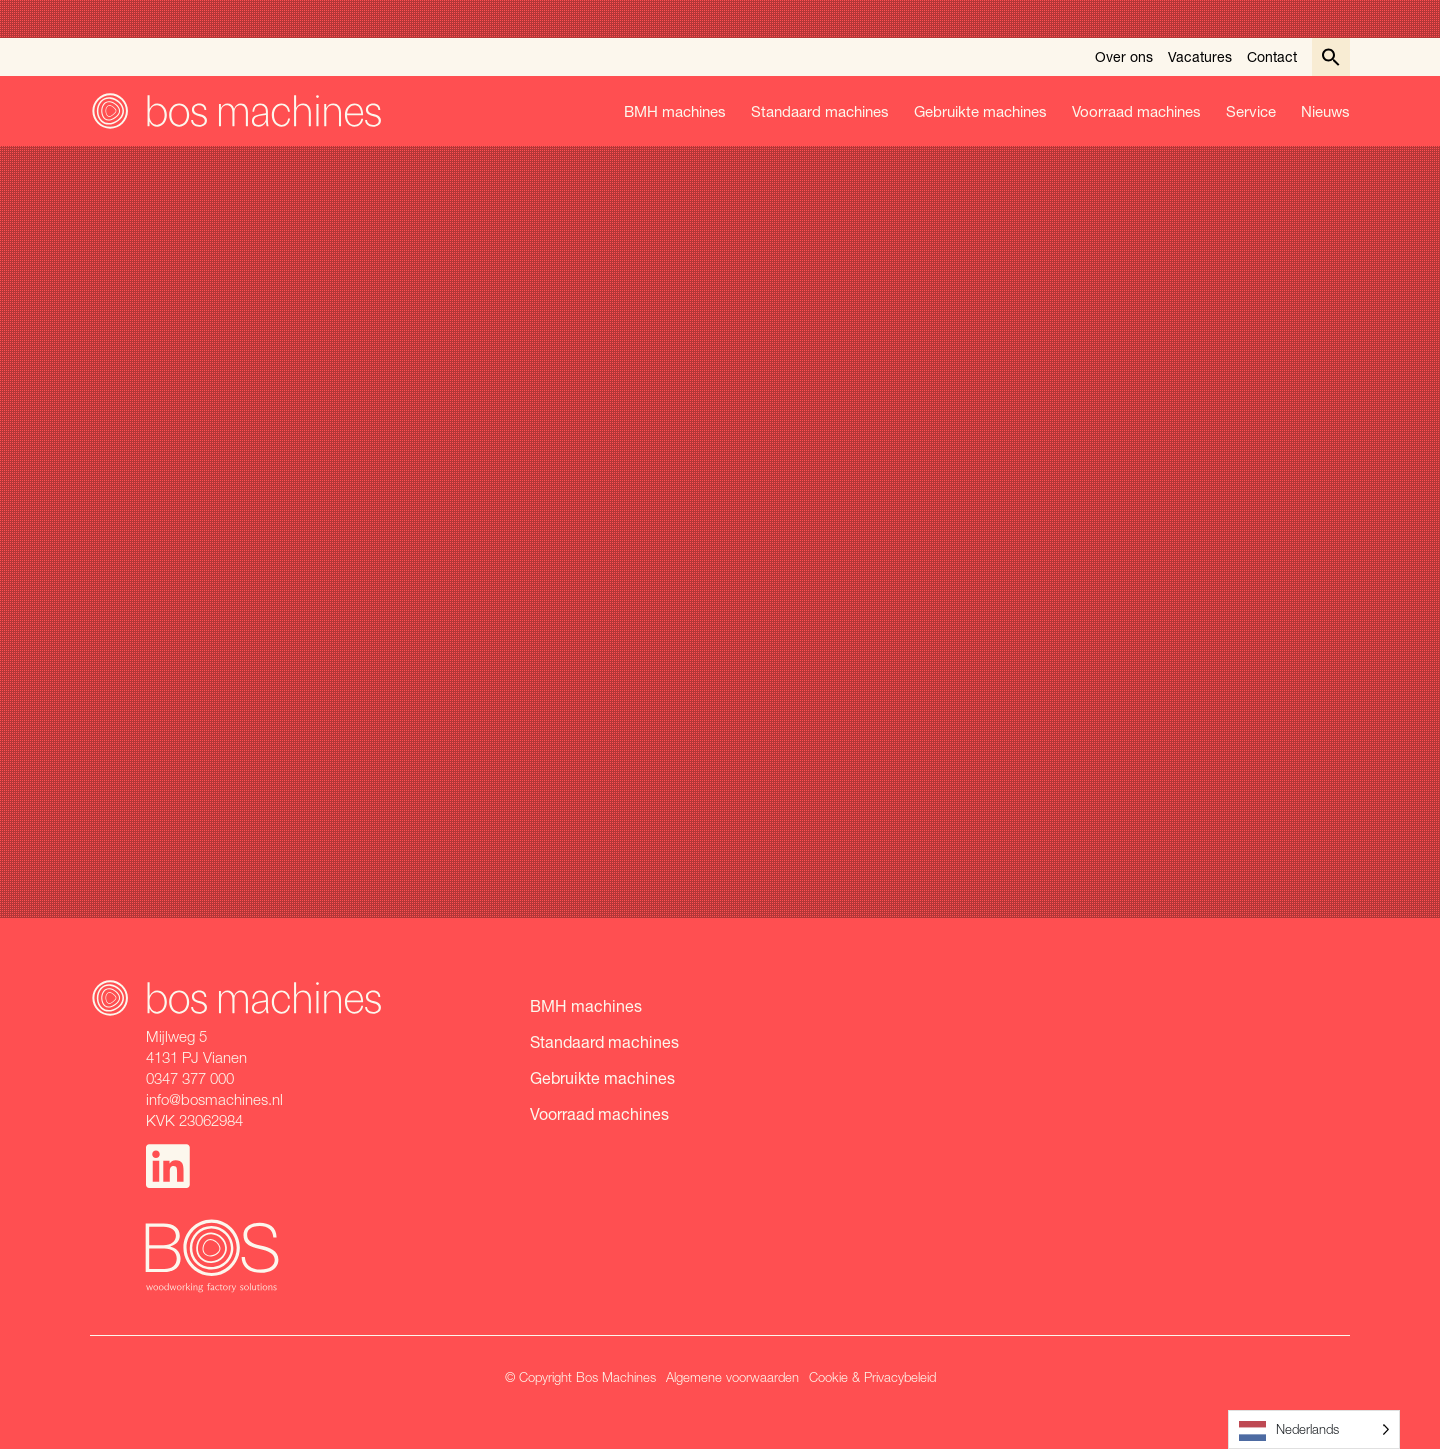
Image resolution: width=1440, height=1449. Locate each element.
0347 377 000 (190, 1078)
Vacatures (1200, 56)
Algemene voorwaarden (732, 1377)
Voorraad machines (1136, 111)
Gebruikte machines (980, 111)
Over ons (1124, 56)
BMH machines (675, 111)
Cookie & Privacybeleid (872, 1377)
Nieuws (1325, 111)
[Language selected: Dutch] (1314, 1429)
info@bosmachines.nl (214, 1099)
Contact (1272, 56)
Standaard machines (820, 111)
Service (1251, 111)
